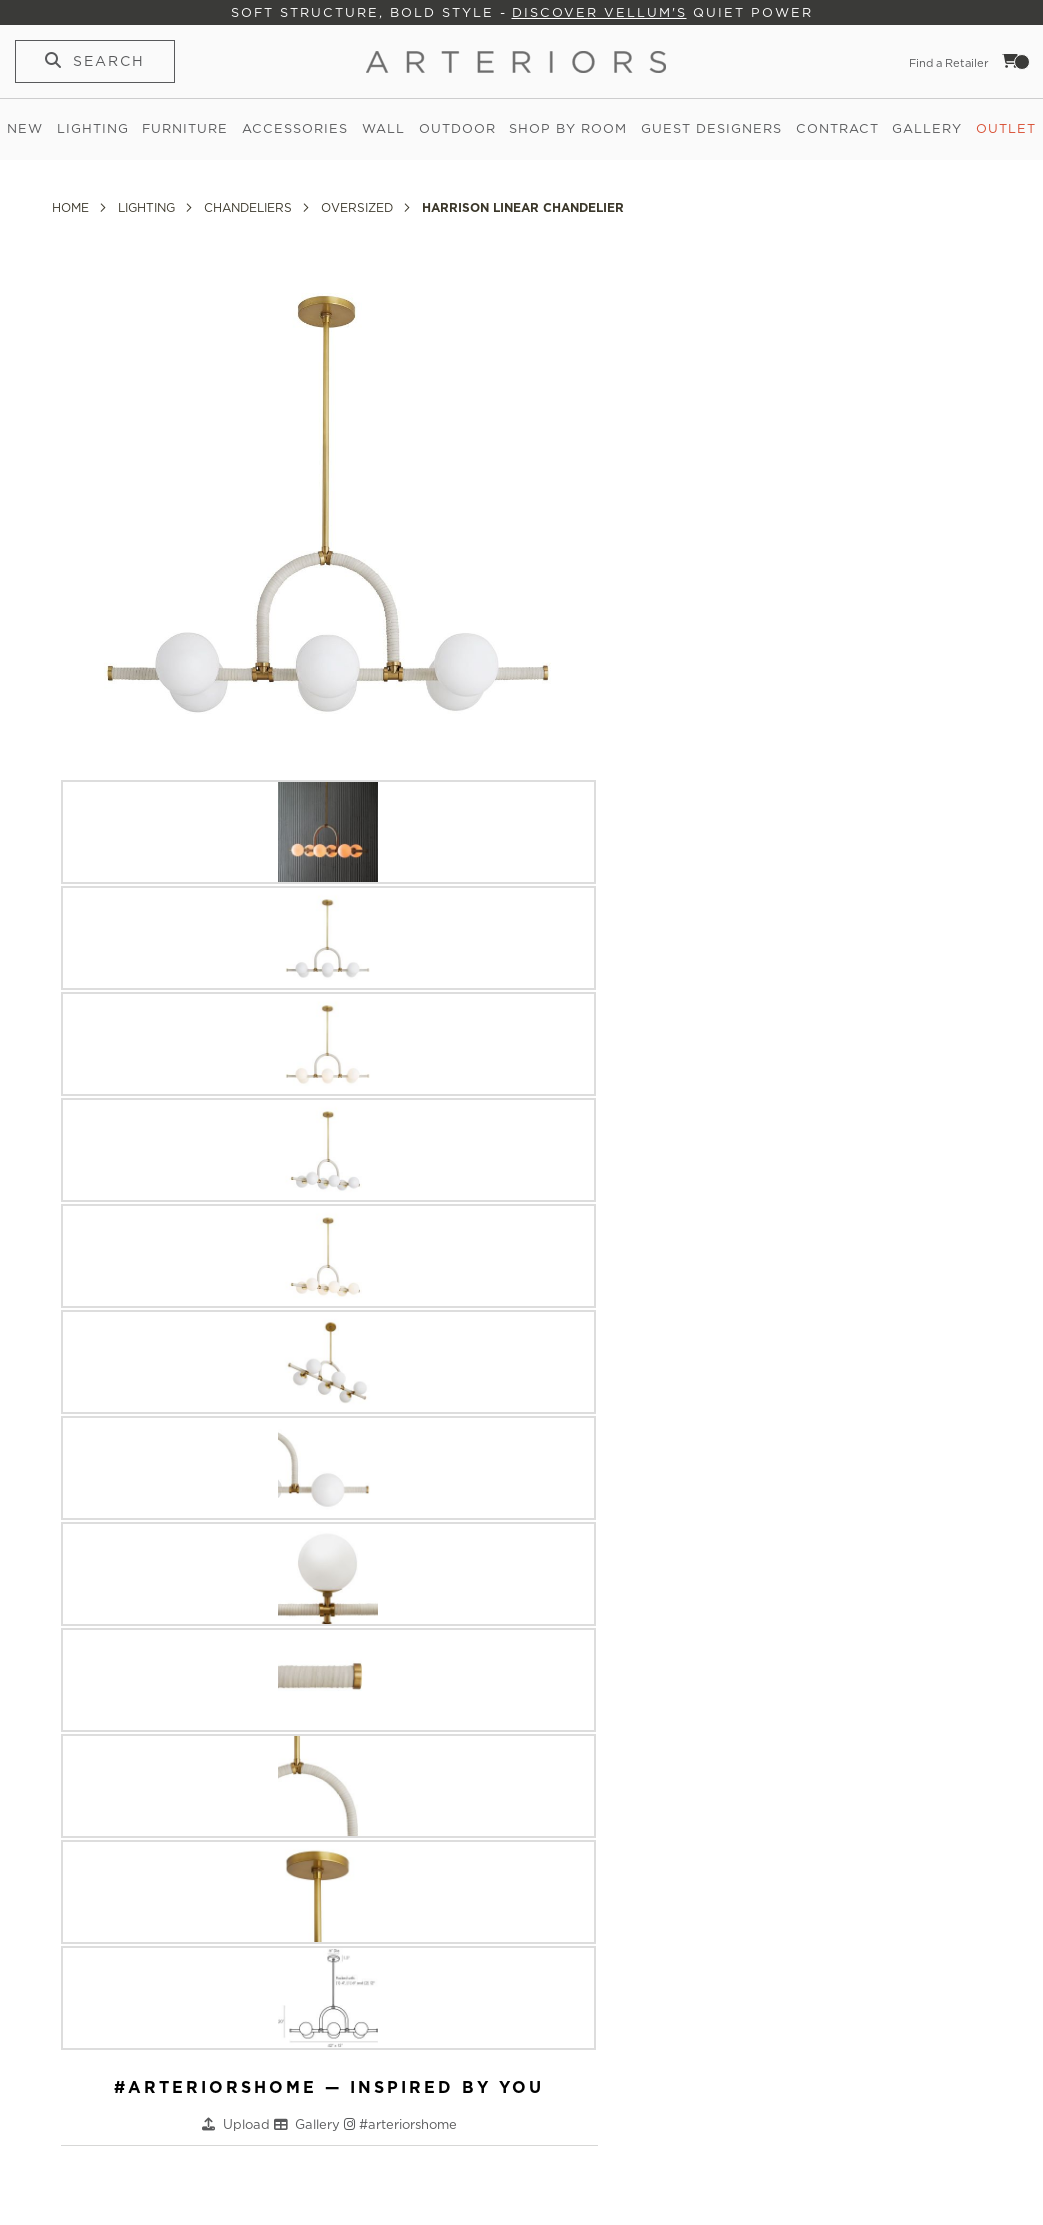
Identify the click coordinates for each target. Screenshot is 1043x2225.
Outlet (1006, 128)
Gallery (927, 128)
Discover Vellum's (599, 12)
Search (109, 61)
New (25, 128)
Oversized (359, 207)
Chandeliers (250, 207)
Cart (1016, 61)
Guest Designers (711, 128)
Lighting (93, 128)
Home (72, 207)
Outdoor (457, 128)
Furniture (185, 128)
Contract (837, 128)
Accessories (295, 128)
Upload (248, 2124)
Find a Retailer (949, 63)
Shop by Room (568, 128)
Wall (383, 128)
